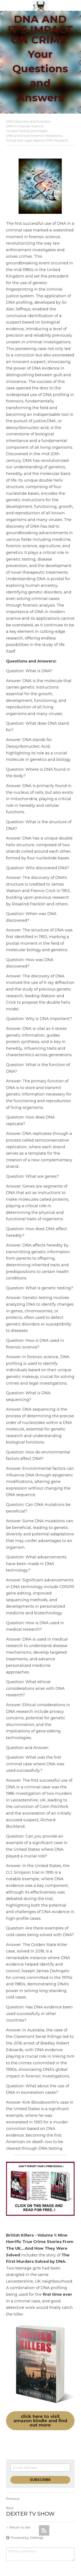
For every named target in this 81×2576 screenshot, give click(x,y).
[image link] (40, 2156)
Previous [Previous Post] (12, 2467)
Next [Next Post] (9, 2476)
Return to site (18, 2495)
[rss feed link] (44, 2498)
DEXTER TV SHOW (30, 2482)
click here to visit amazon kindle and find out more (40, 2389)
